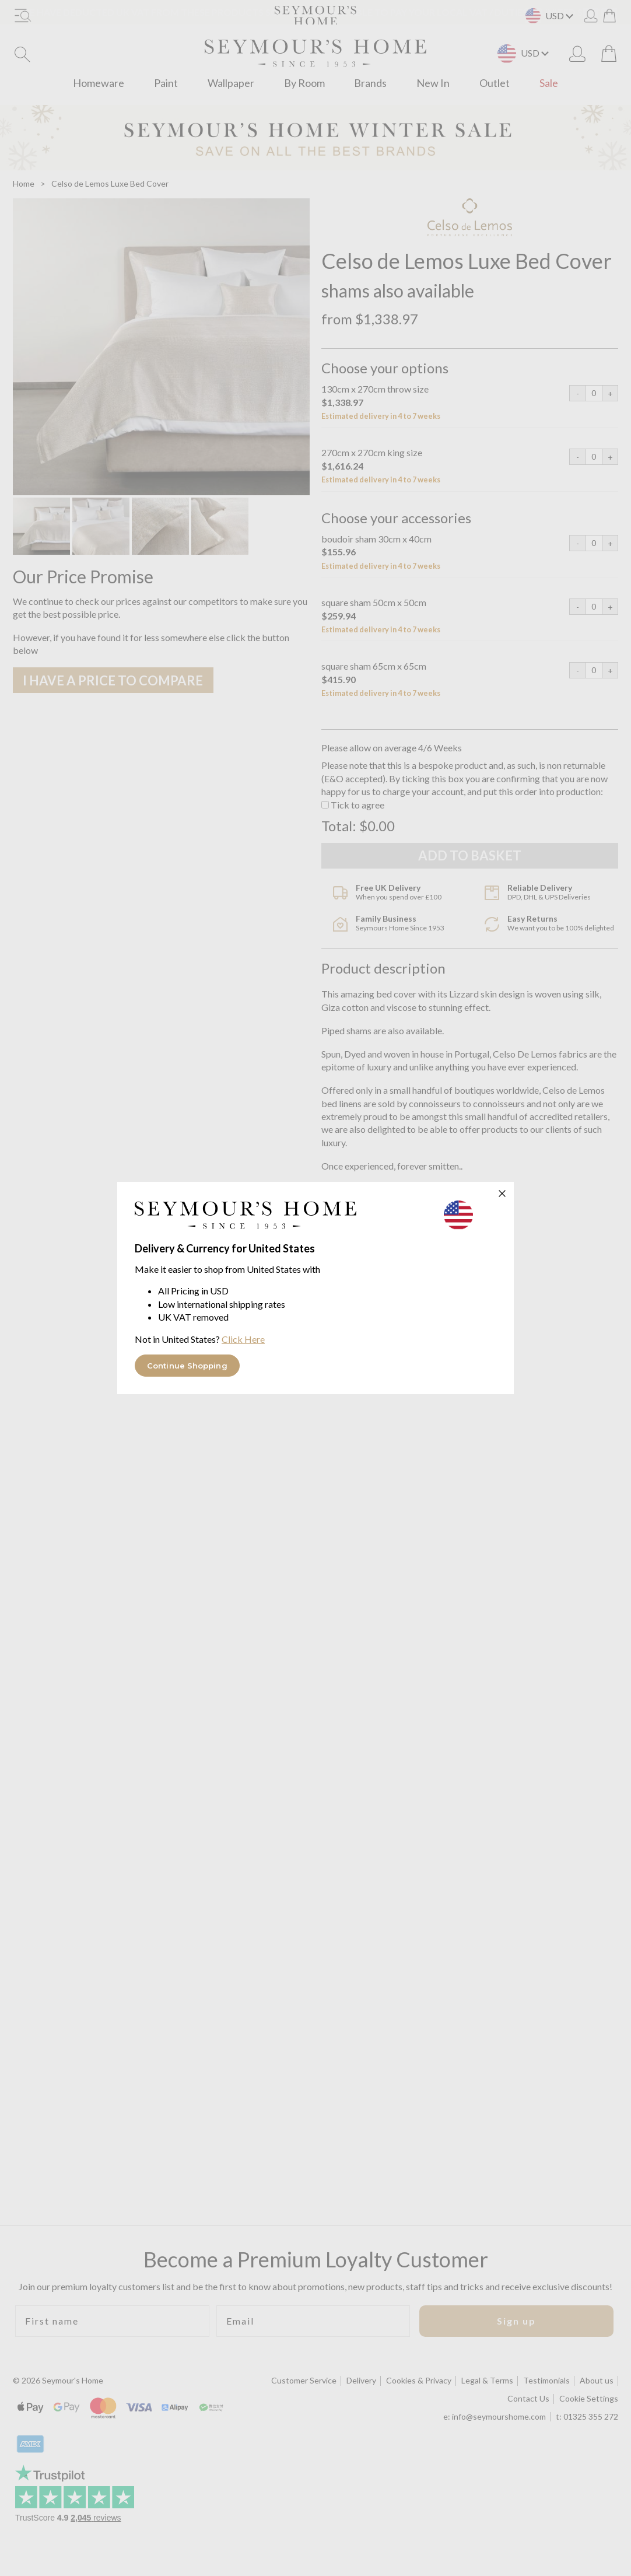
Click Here (243, 1339)
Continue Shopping (187, 1365)
